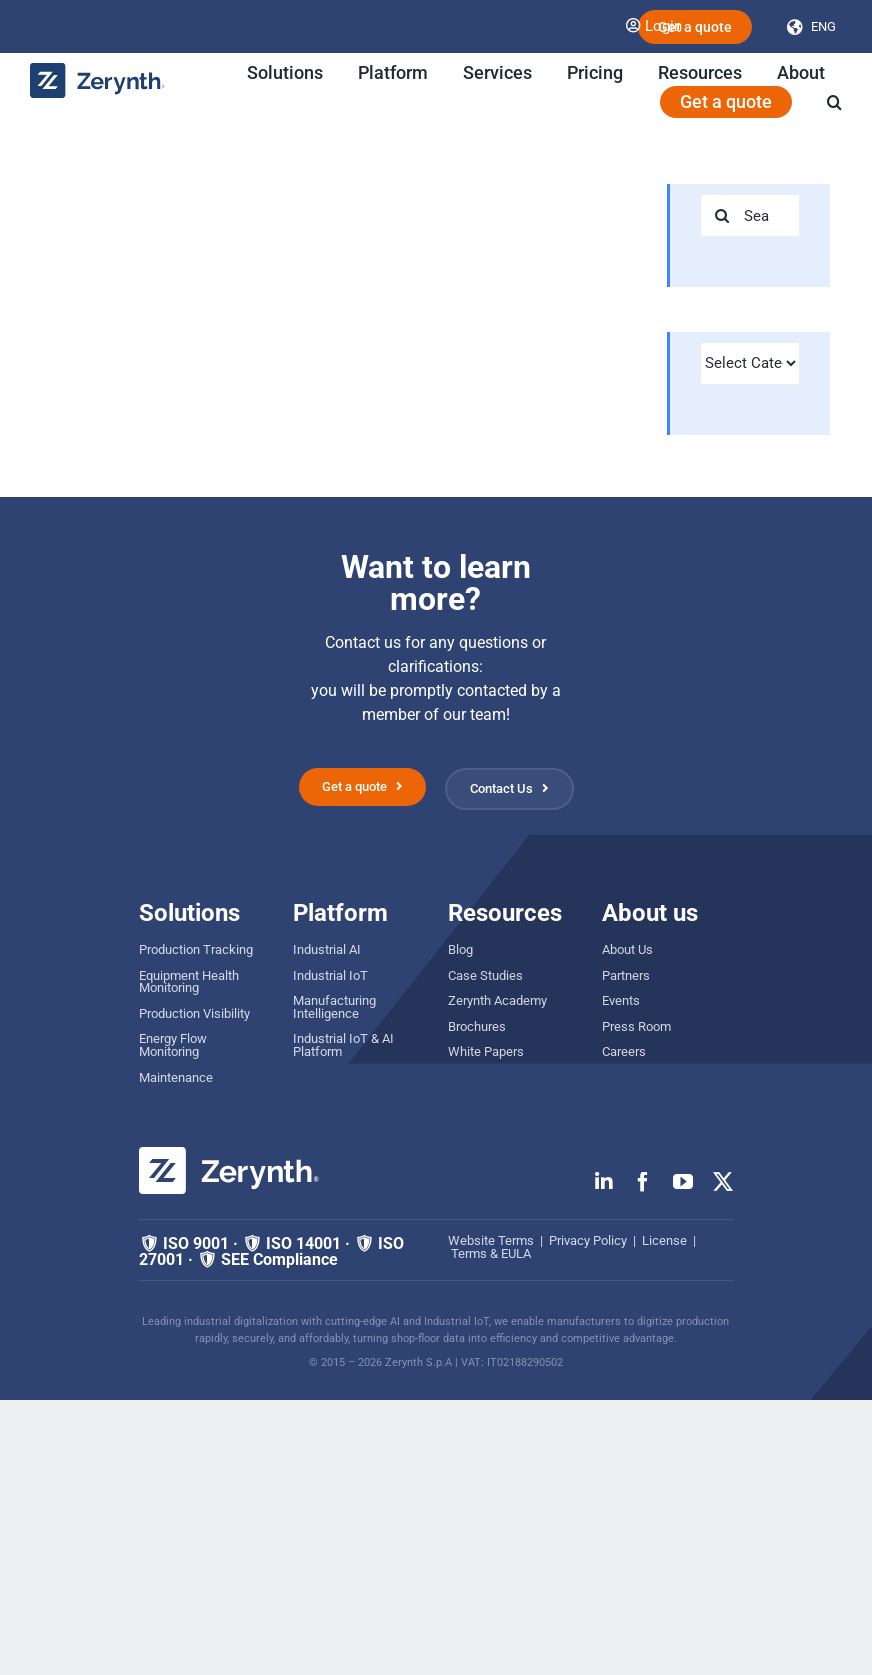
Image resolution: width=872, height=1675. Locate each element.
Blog (460, 949)
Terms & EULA (491, 1253)
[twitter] (723, 1182)
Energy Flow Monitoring (173, 1045)
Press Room (636, 1026)
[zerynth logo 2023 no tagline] (98, 70)
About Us (627, 949)
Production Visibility (194, 1013)
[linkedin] (604, 1182)
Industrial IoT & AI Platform (343, 1045)
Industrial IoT (330, 975)
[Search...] (750, 215)
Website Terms (491, 1240)
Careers (624, 1051)
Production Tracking (196, 949)
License (664, 1240)
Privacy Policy (588, 1240)
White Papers (486, 1051)
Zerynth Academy (497, 1000)
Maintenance (176, 1077)
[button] (834, 102)
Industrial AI (327, 949)
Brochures (477, 1026)
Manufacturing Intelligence (334, 1007)
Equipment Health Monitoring (189, 982)
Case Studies (485, 975)
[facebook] (643, 1182)
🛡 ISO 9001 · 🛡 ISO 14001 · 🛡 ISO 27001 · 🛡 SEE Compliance (271, 1251)
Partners (626, 975)
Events (621, 1000)
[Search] (721, 215)
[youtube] (683, 1182)
